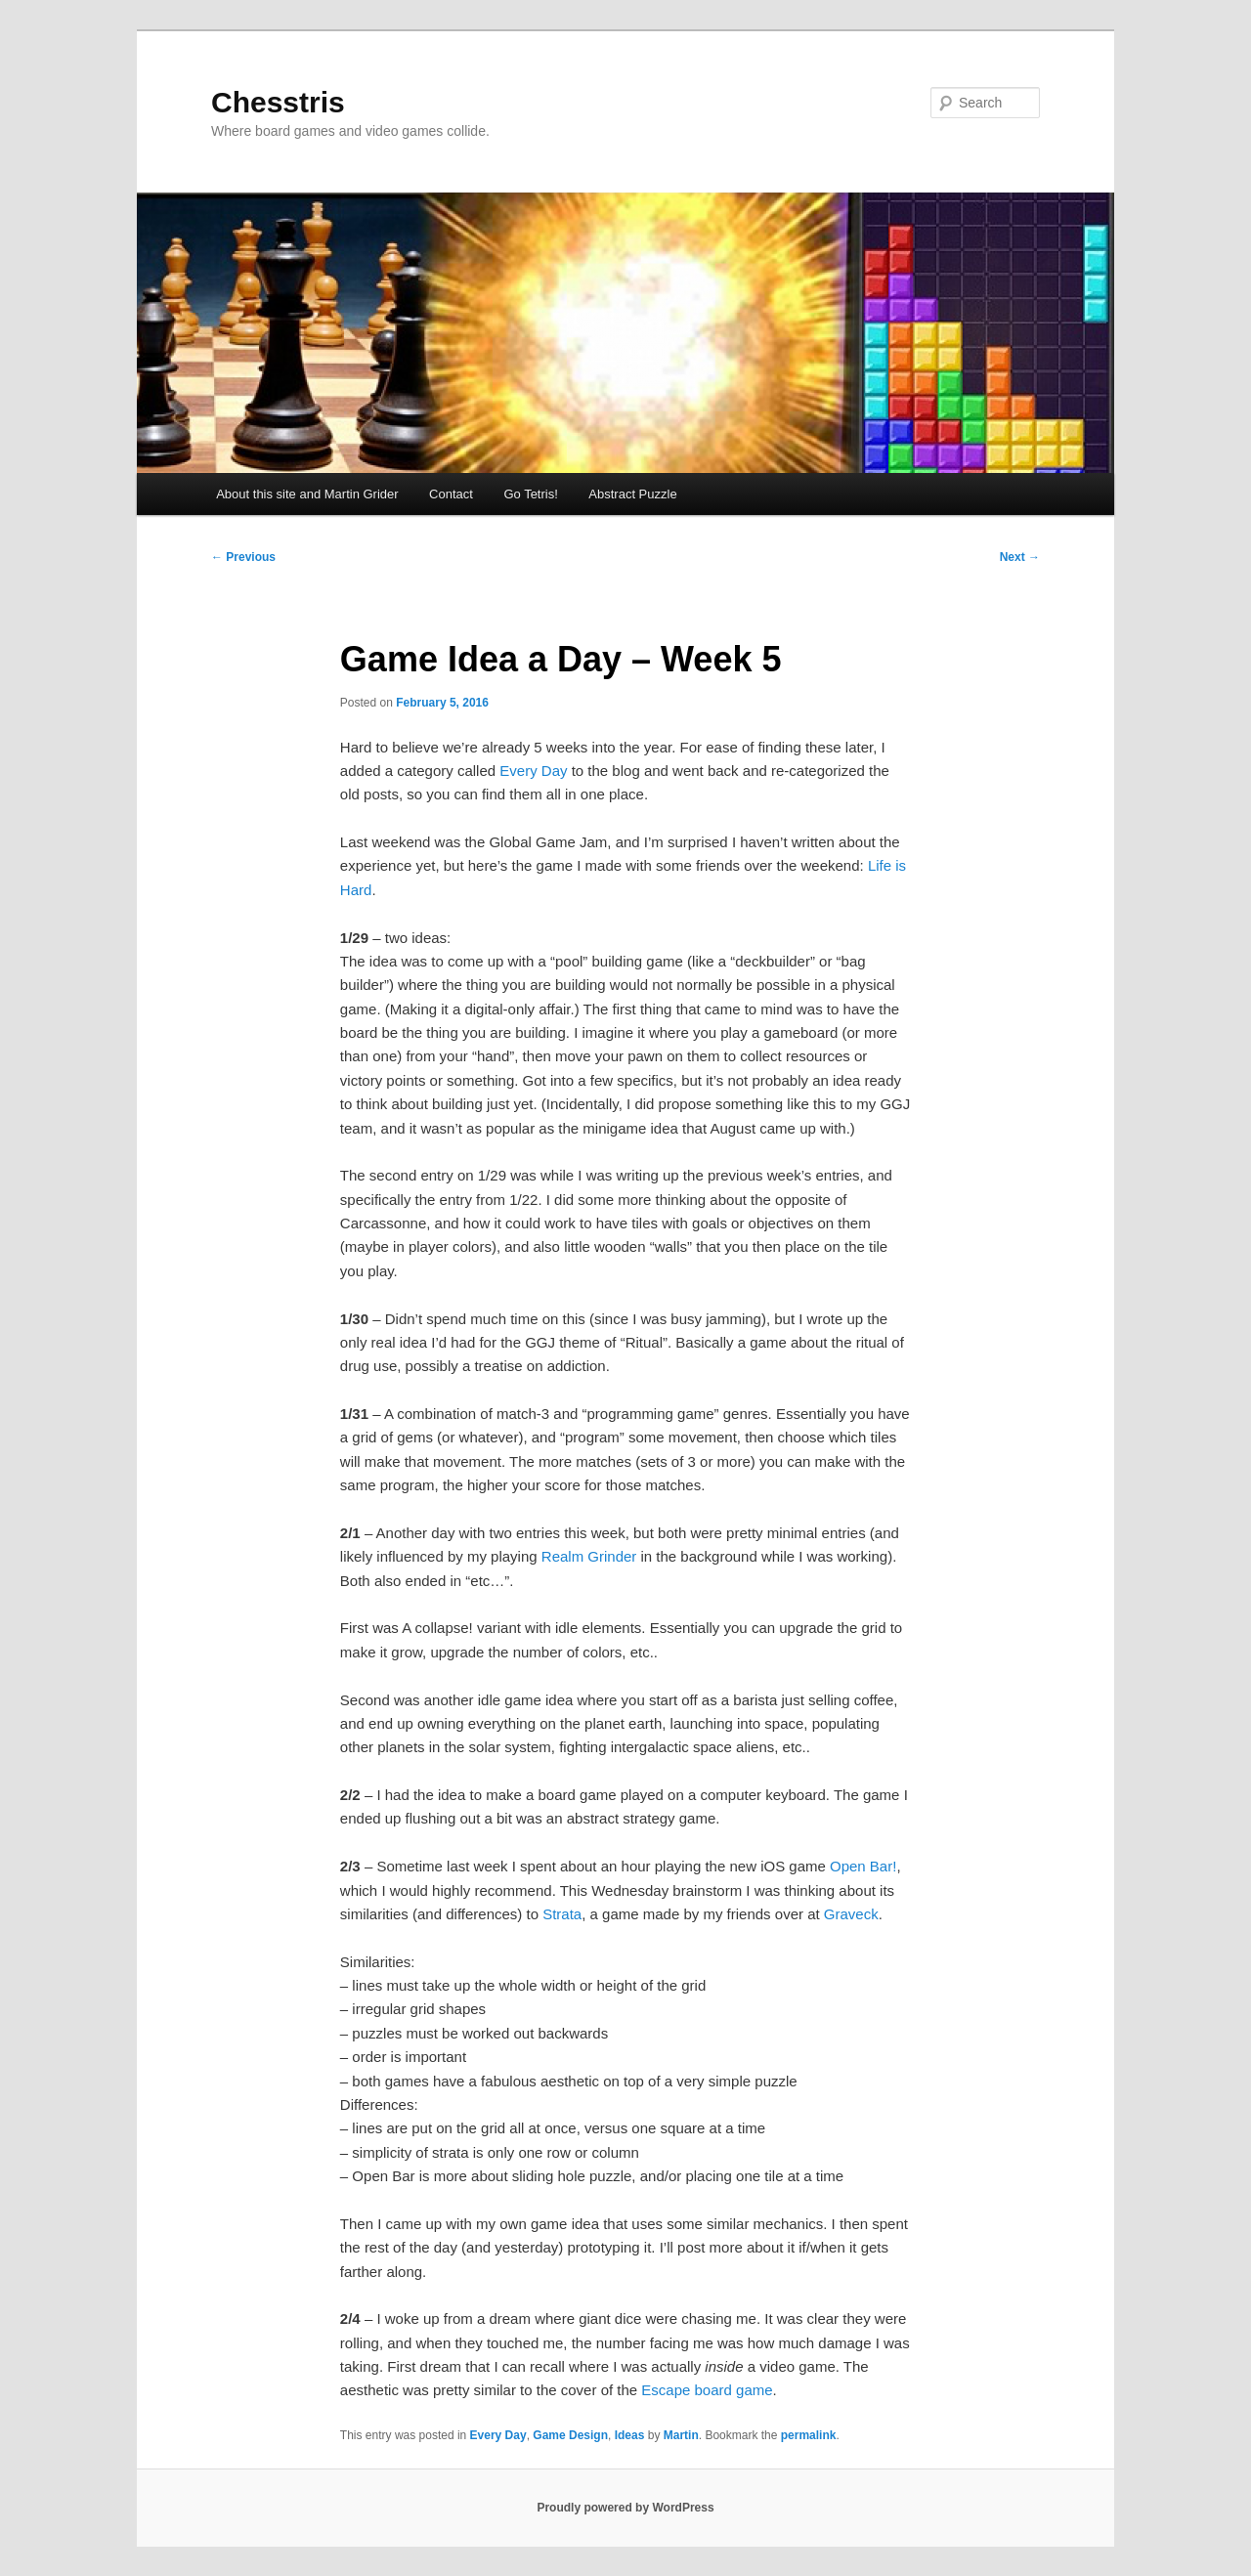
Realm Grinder (589, 1556)
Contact (451, 494)
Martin (681, 2435)
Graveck (851, 1914)
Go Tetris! (530, 494)
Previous (243, 557)
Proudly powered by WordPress (625, 2507)
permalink (809, 2435)
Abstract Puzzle (632, 494)
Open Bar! (863, 1866)
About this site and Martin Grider (307, 494)
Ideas (630, 2435)
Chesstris (278, 102)
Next (1020, 557)
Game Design (570, 2435)
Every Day (533, 770)
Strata (562, 1914)
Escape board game (706, 2390)
